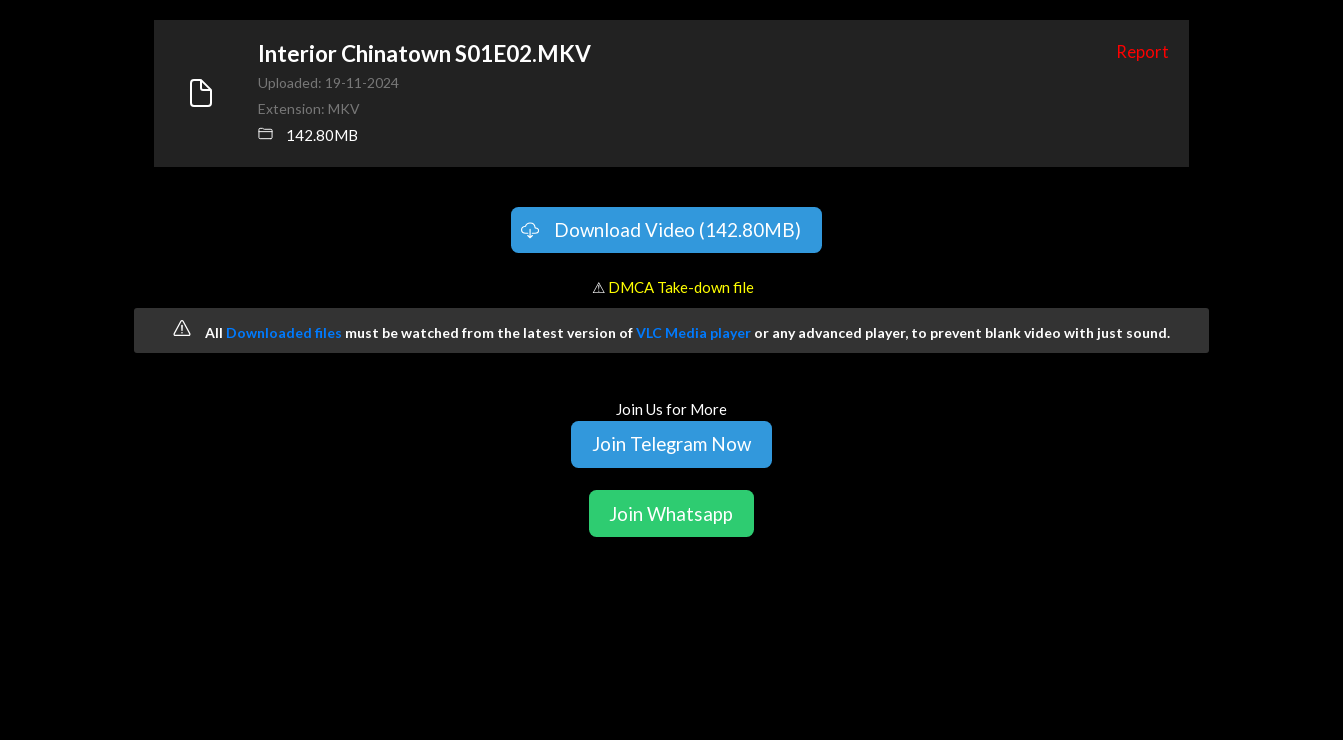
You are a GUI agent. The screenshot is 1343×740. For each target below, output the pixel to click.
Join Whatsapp (671, 513)
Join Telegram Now (671, 443)
